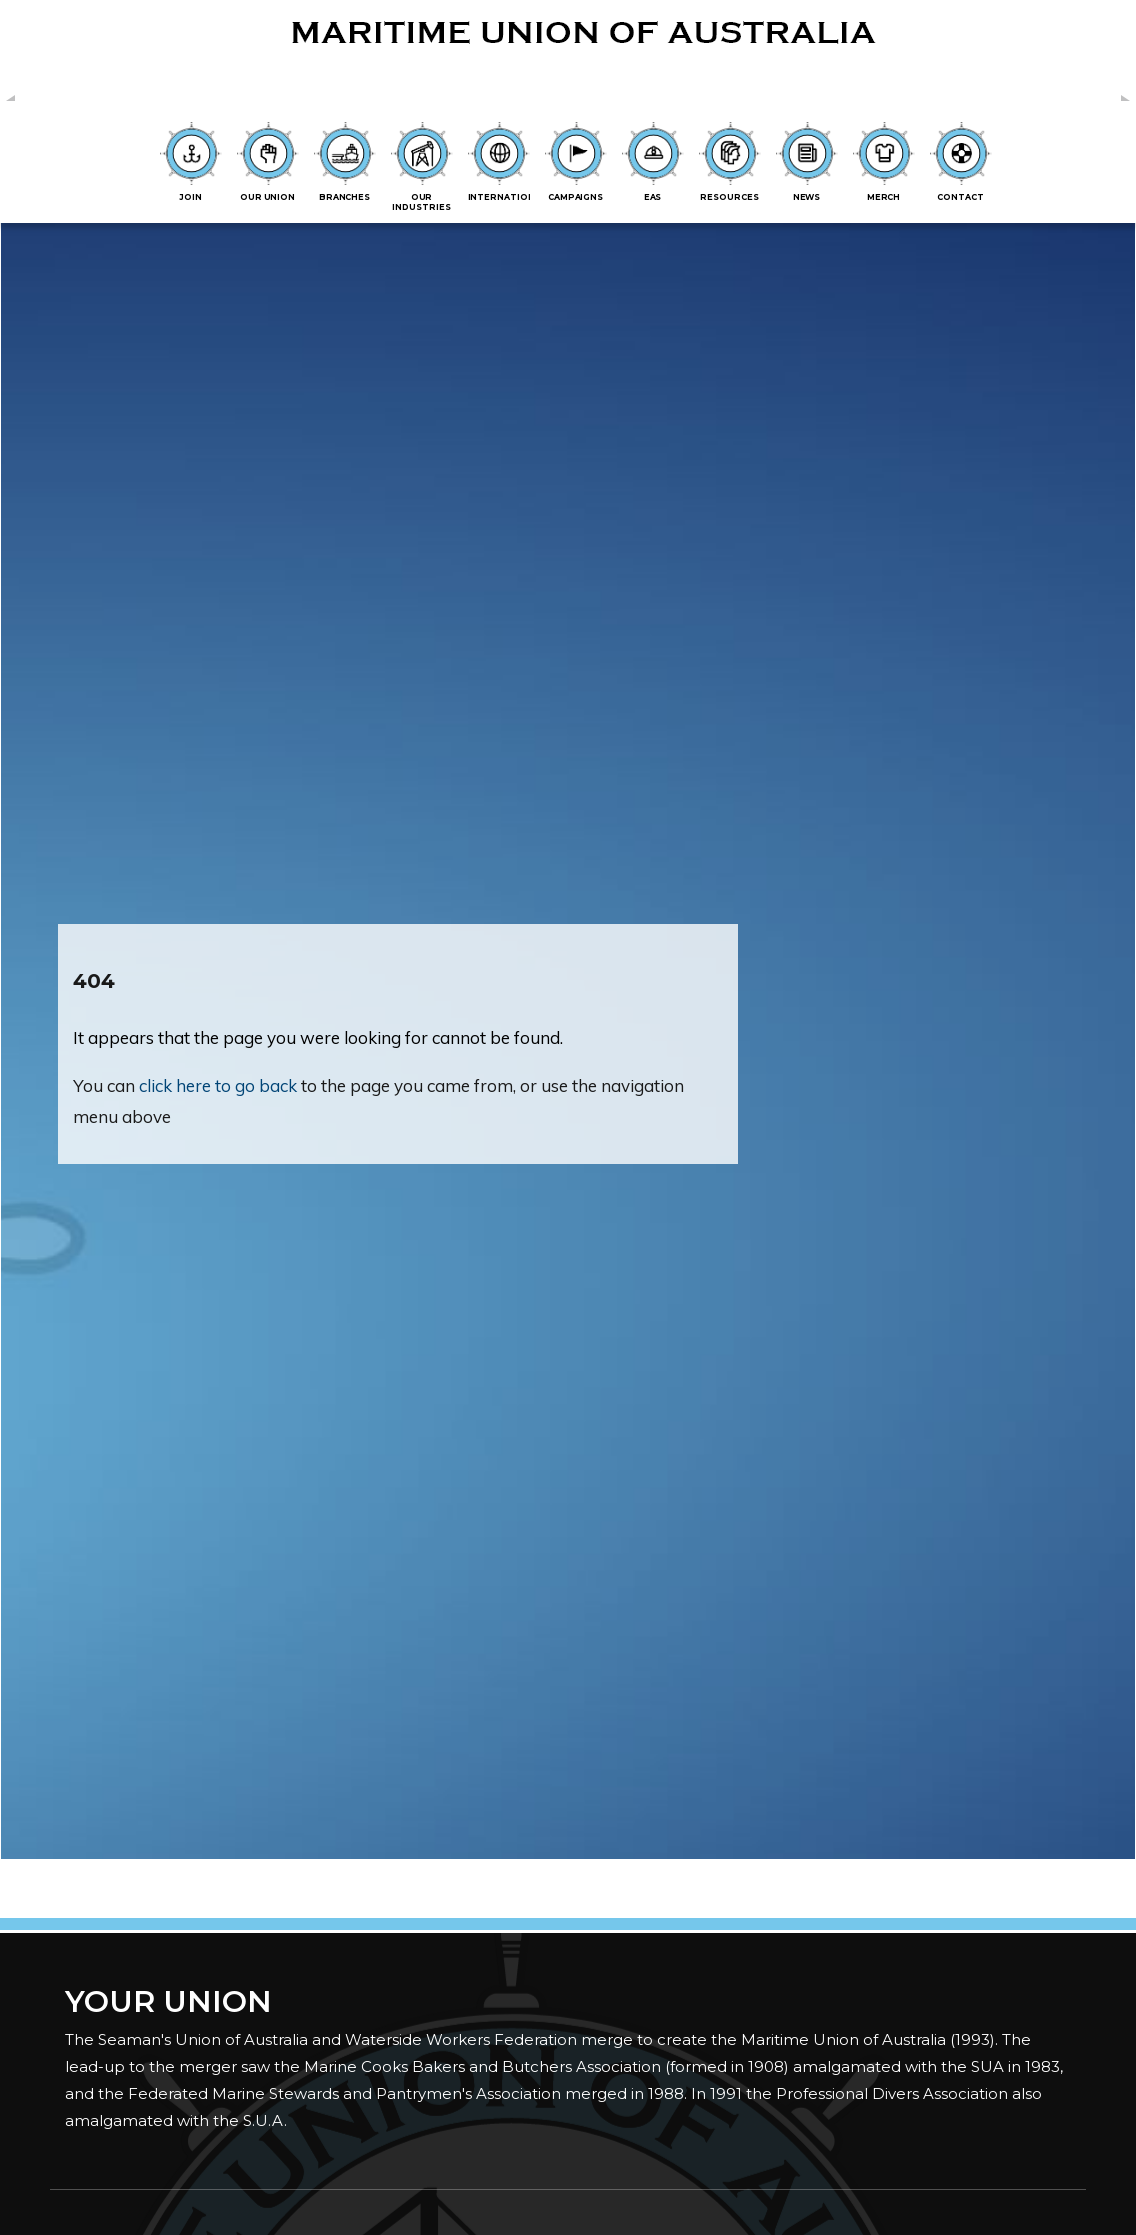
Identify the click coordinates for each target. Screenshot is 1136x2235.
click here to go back (218, 1085)
